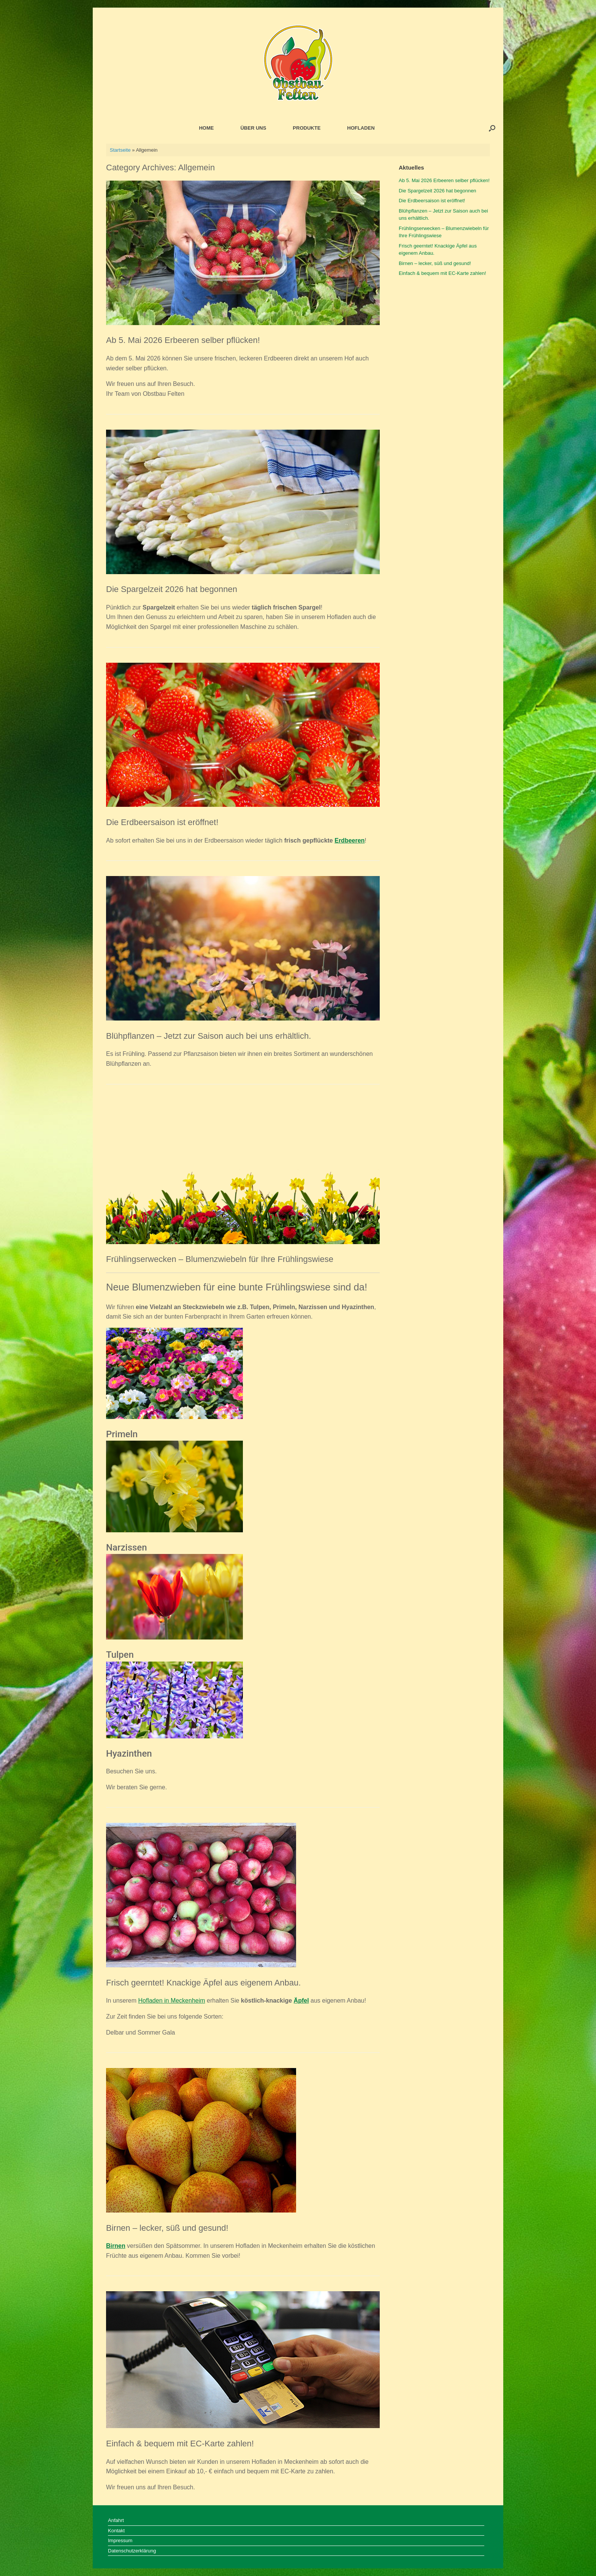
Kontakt (116, 2530)
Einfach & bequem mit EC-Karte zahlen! (180, 2443)
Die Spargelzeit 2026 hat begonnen (171, 589)
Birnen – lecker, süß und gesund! (167, 2228)
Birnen (115, 2246)
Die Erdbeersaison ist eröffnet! (162, 822)
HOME (206, 128)
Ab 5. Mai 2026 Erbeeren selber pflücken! (183, 340)
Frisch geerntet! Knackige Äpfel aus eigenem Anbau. (203, 1982)
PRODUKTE (306, 128)
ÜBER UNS (253, 128)
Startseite (120, 150)
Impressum (120, 2540)
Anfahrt (116, 2520)
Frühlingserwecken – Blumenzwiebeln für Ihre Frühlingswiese (219, 1259)
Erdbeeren (349, 840)
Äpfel (301, 2000)
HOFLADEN (360, 128)
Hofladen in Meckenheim (171, 2000)
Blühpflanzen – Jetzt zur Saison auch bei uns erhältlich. (208, 1036)
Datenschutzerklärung (132, 2551)
